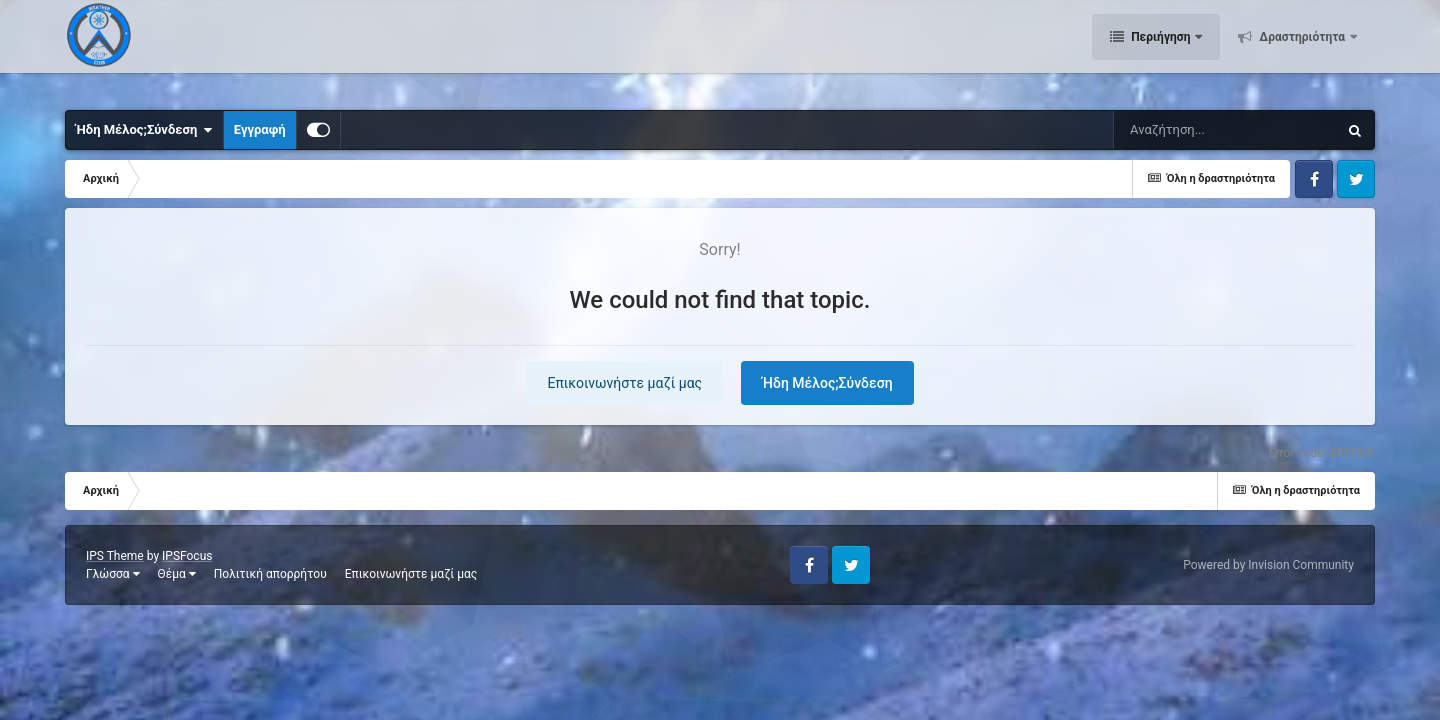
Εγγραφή (260, 129)
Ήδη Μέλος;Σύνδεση (144, 130)
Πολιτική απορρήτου (270, 574)
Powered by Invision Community (1268, 565)
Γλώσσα (113, 574)
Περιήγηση (1160, 50)
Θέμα (177, 574)
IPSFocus (187, 556)
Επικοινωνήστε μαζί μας (624, 383)
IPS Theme (115, 556)
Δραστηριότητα (1302, 50)
